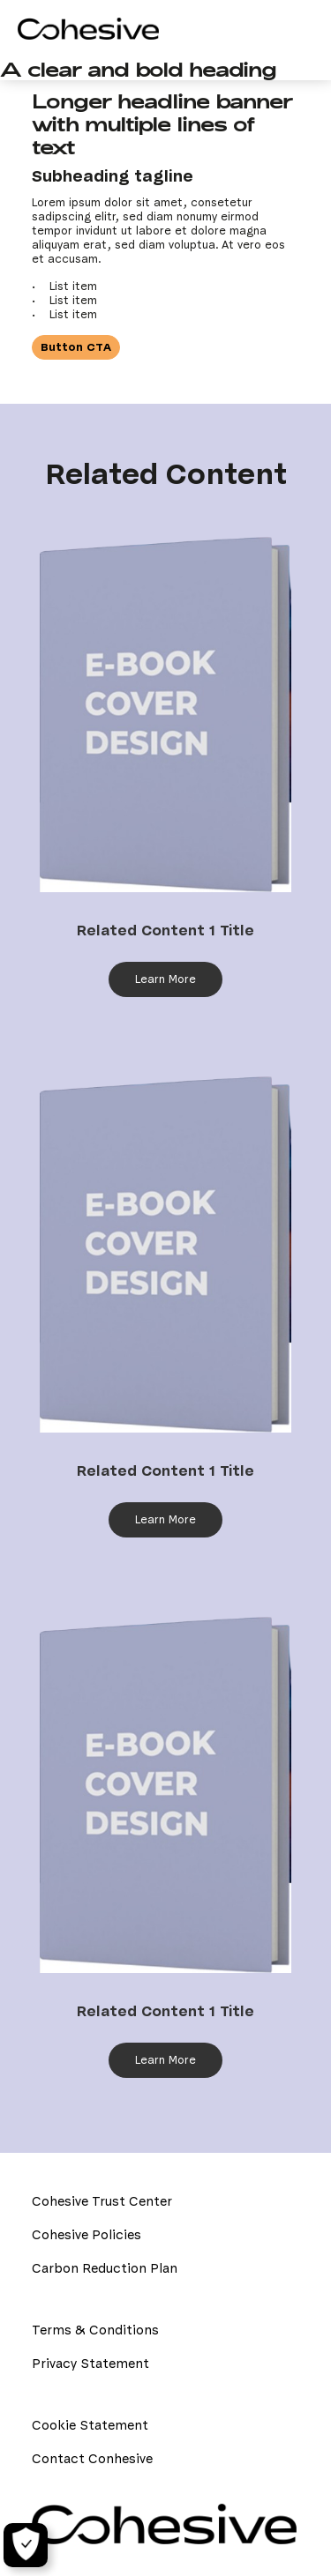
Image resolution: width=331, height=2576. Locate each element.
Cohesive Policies (86, 2235)
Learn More (165, 979)
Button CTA (76, 347)
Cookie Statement (90, 2425)
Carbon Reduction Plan (104, 2268)
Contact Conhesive (92, 2459)
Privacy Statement (90, 2363)
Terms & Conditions (95, 2330)
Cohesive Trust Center (102, 2201)
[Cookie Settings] (26, 2545)
